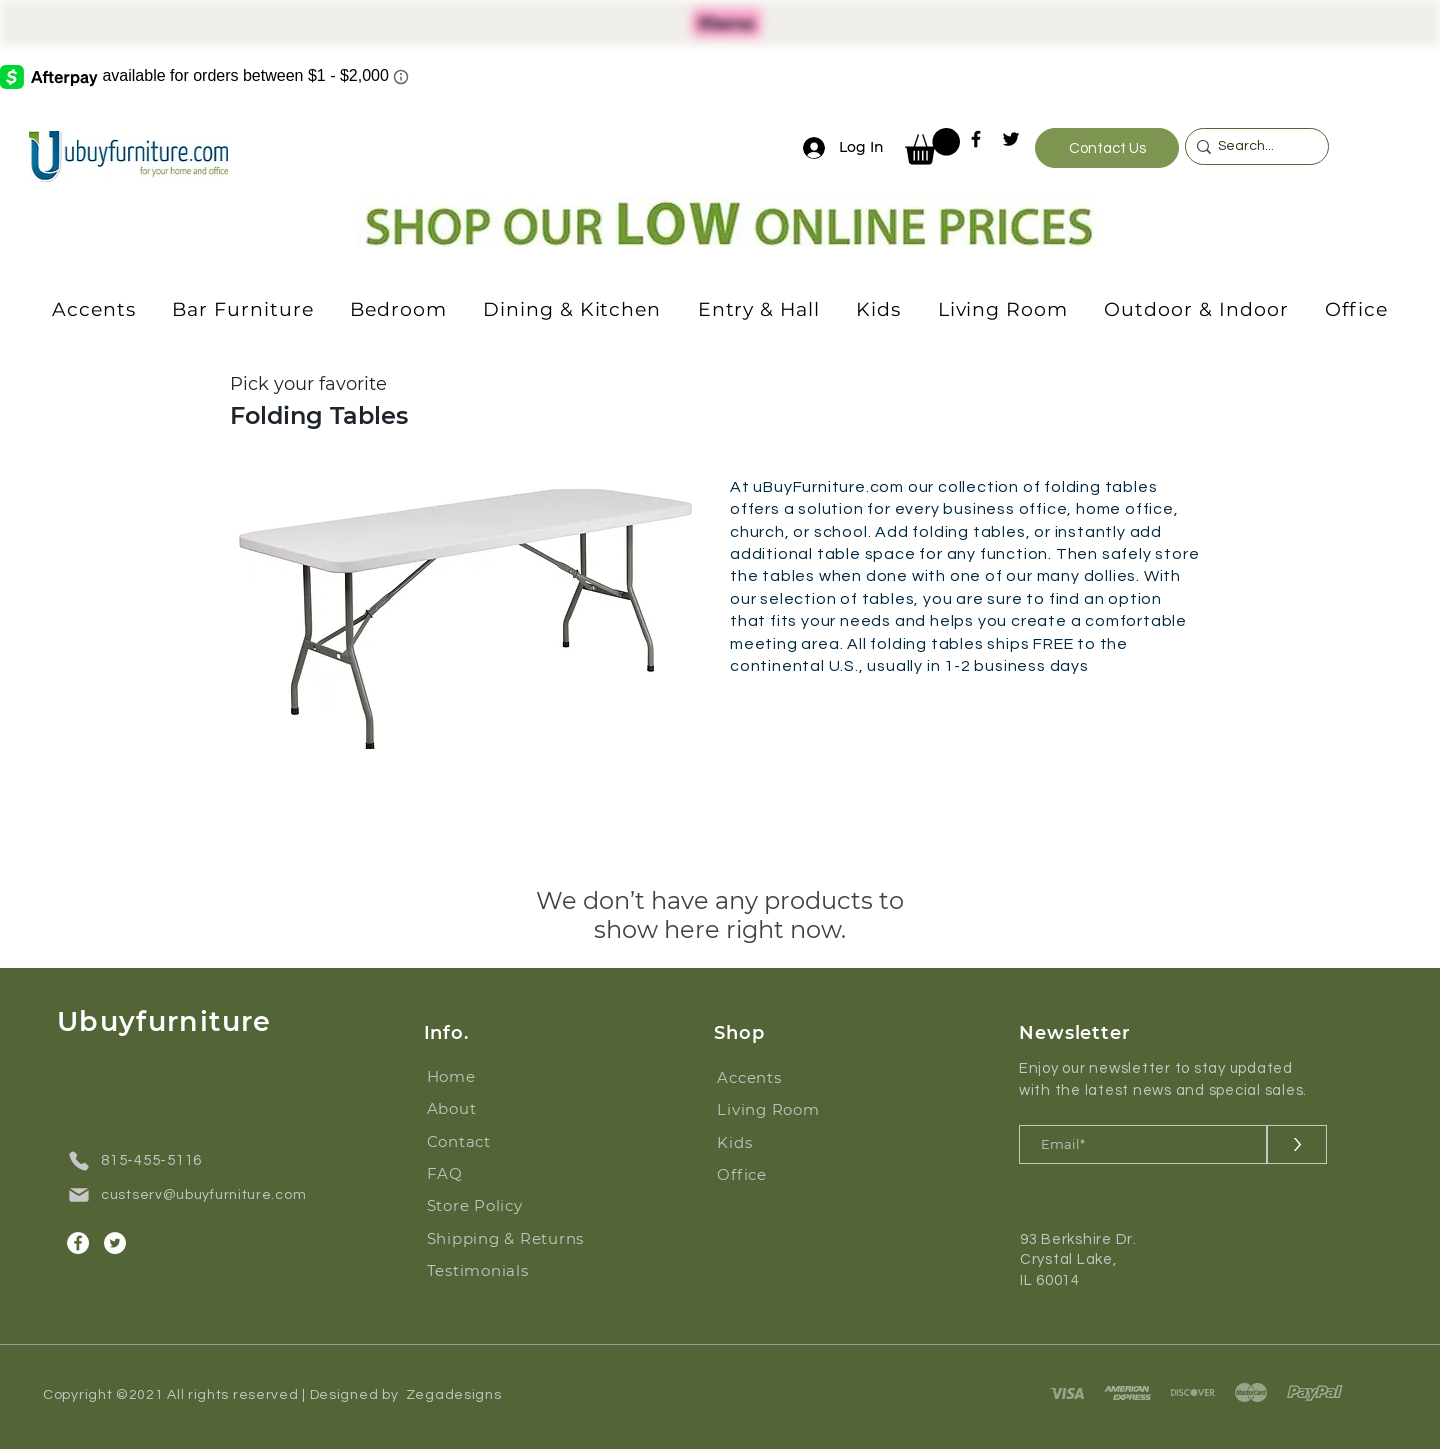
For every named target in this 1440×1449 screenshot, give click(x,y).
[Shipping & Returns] (513, 1239)
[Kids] (779, 1143)
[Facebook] (976, 139)
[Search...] (1252, 147)
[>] (1297, 1144)
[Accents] (779, 1078)
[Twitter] (1011, 139)
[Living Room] (779, 1110)
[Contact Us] (1107, 148)
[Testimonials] (513, 1271)
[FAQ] (489, 1174)
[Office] (779, 1175)
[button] (932, 146)
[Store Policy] (489, 1206)
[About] (489, 1109)
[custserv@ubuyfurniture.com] (194, 1195)
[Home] (489, 1077)
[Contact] (489, 1142)
